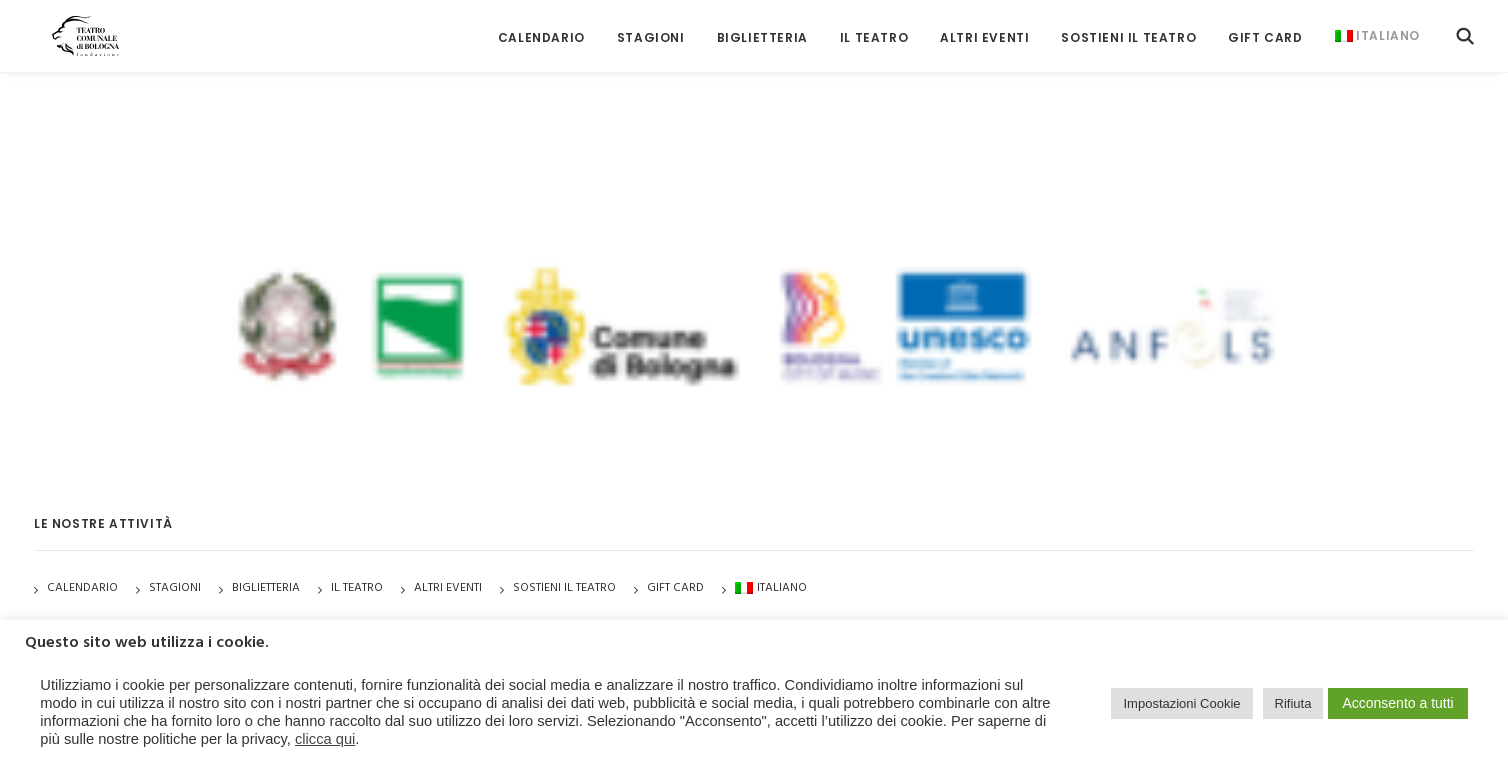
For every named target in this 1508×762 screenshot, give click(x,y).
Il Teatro (874, 29)
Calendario (541, 29)
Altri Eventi (984, 29)
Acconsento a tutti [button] (1397, 703)
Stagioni (175, 588)
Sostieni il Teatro (1128, 29)
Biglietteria (762, 29)
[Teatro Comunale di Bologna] (71, 27)
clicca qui (325, 739)
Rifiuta (1293, 703)
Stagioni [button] (651, 29)
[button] (1465, 27)
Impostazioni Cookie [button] (1181, 703)
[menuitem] (541, 29)
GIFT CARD (1265, 29)
